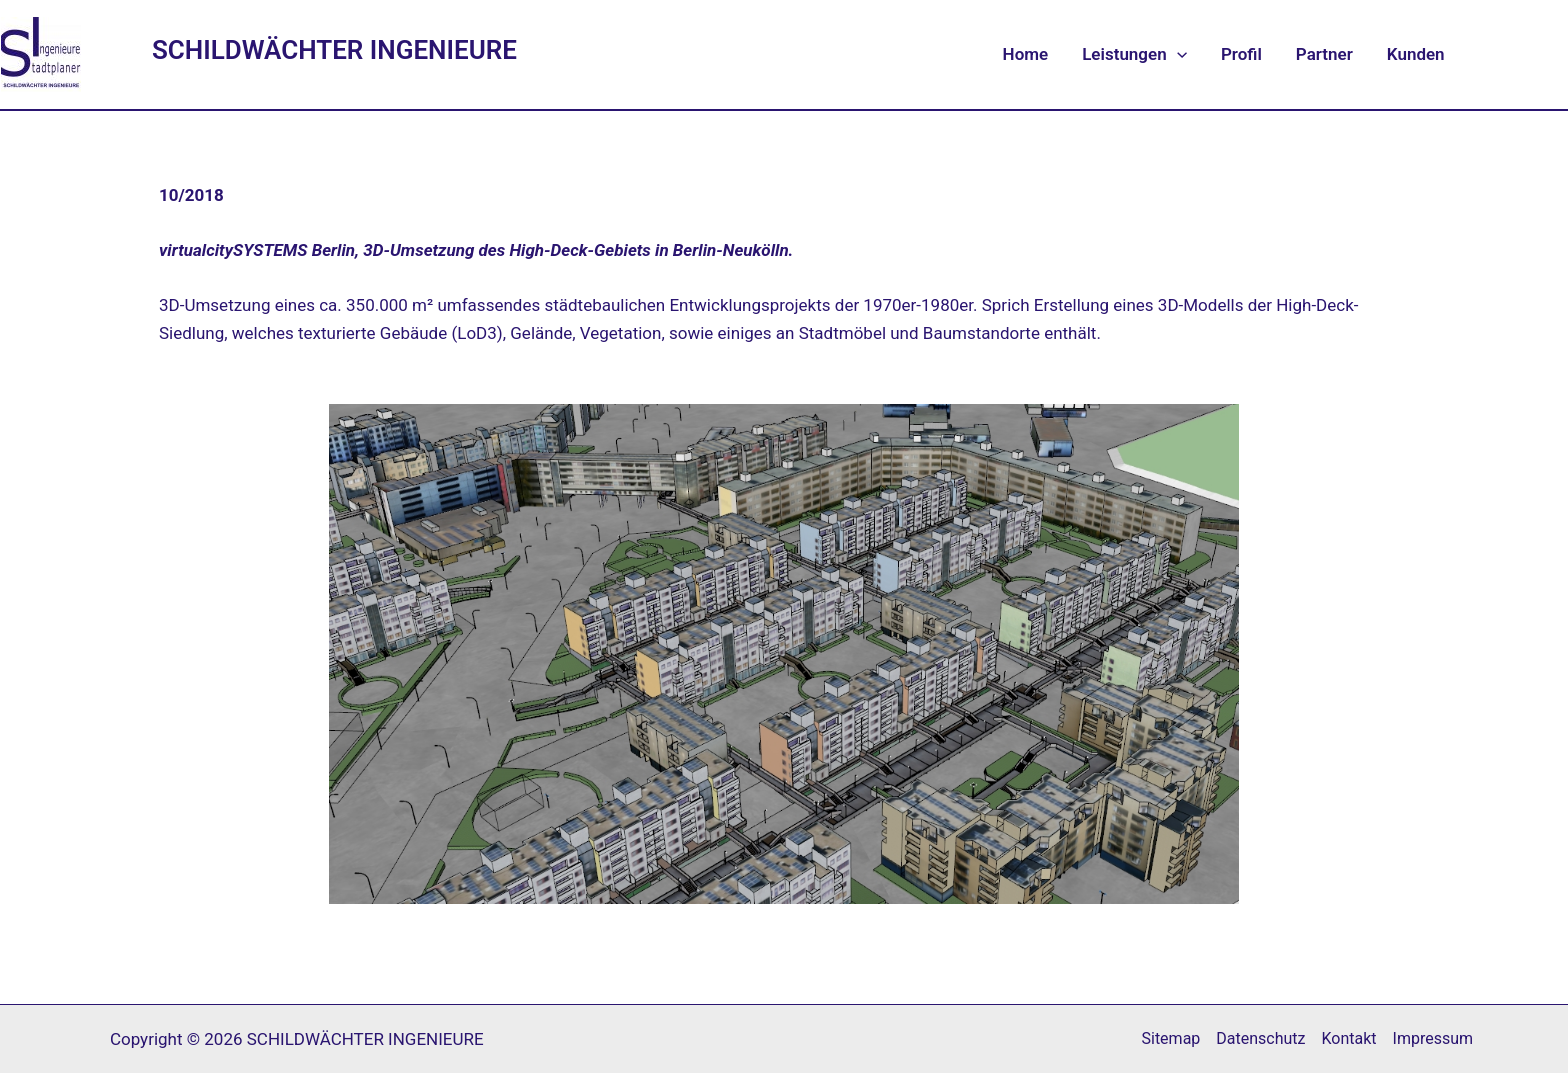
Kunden (1416, 54)
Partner (1324, 54)
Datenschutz (1260, 1038)
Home (1026, 54)
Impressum (1433, 1038)
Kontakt (1349, 1038)
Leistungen (1134, 54)
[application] (1177, 54)
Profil (1241, 54)
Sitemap (1170, 1038)
